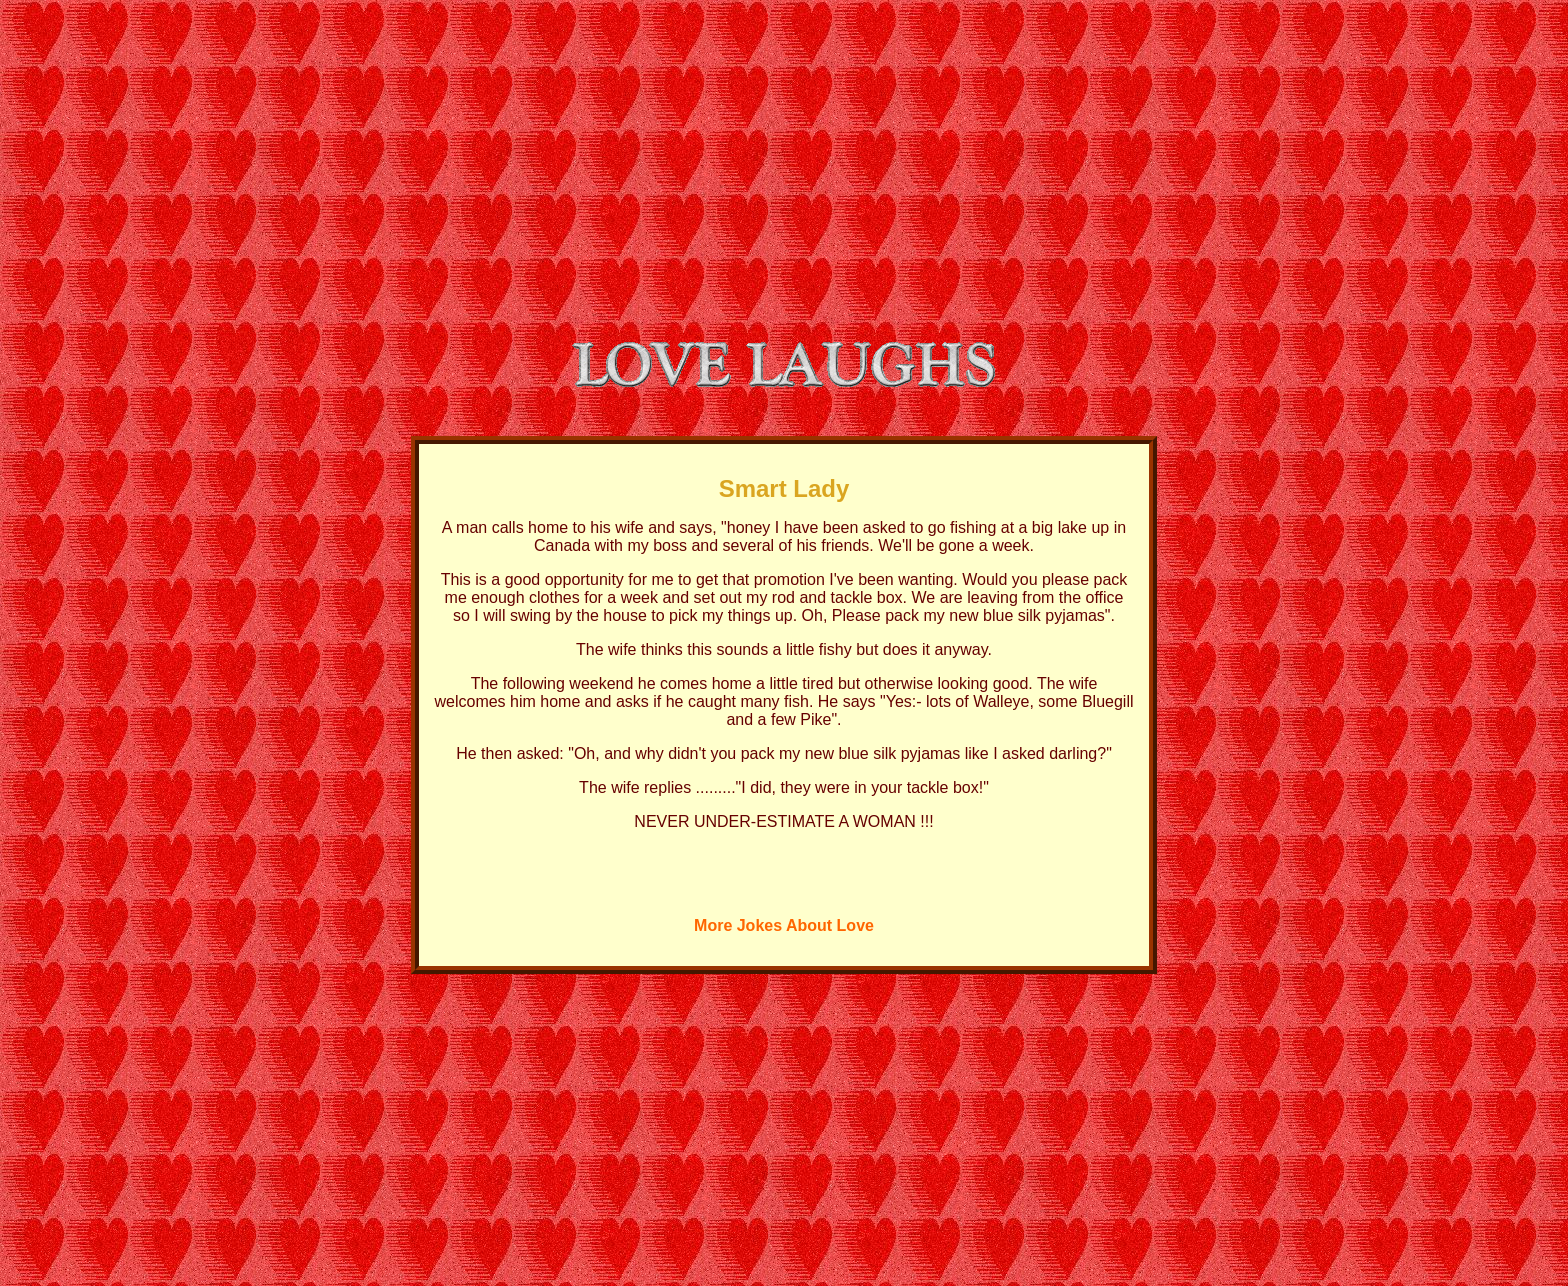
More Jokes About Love (784, 925)
